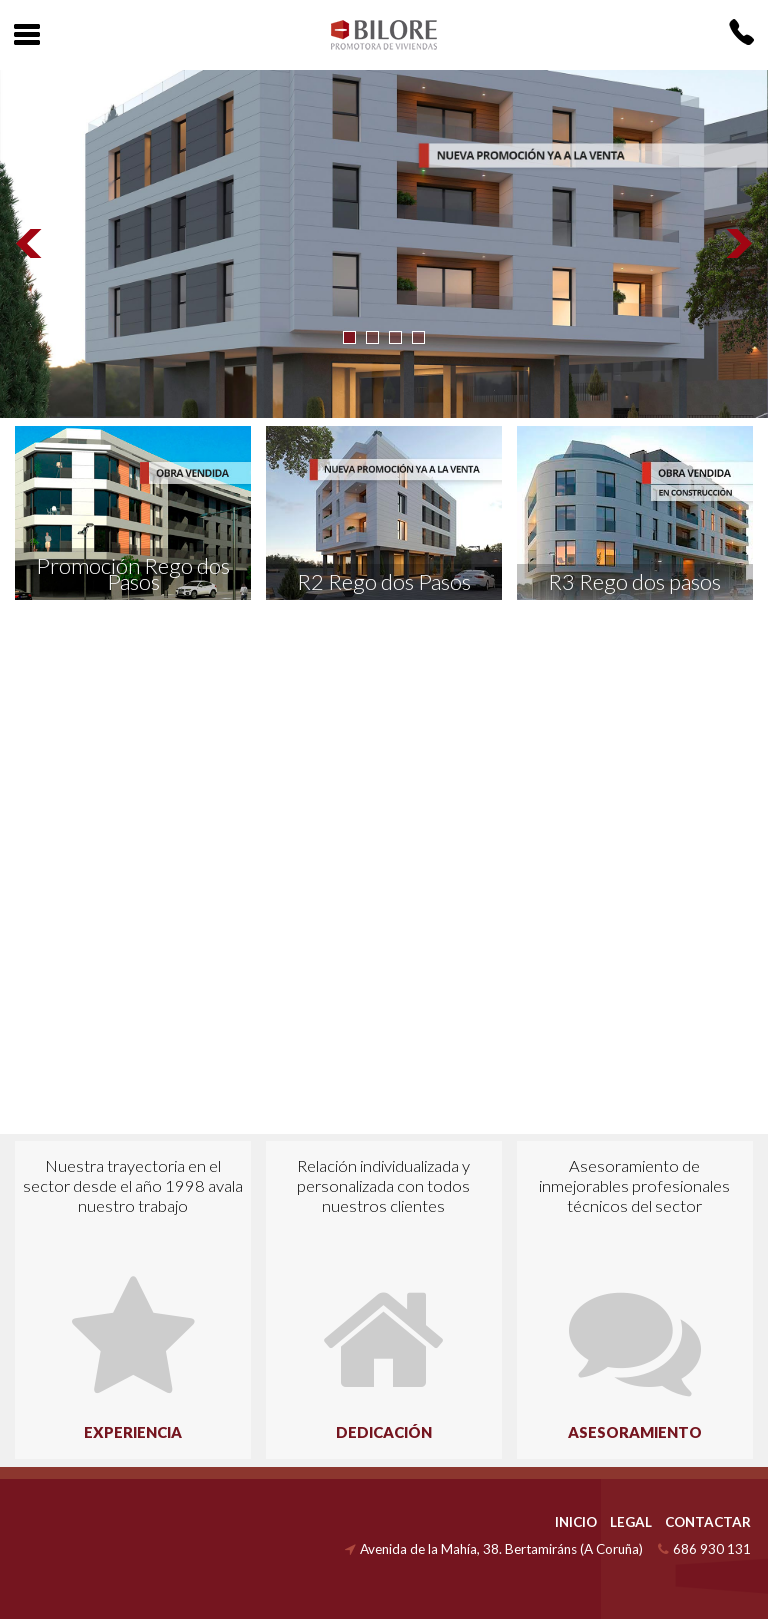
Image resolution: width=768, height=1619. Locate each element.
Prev (30, 244)
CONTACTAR (708, 1522)
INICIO (576, 1522)
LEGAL (631, 1522)
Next (738, 244)
